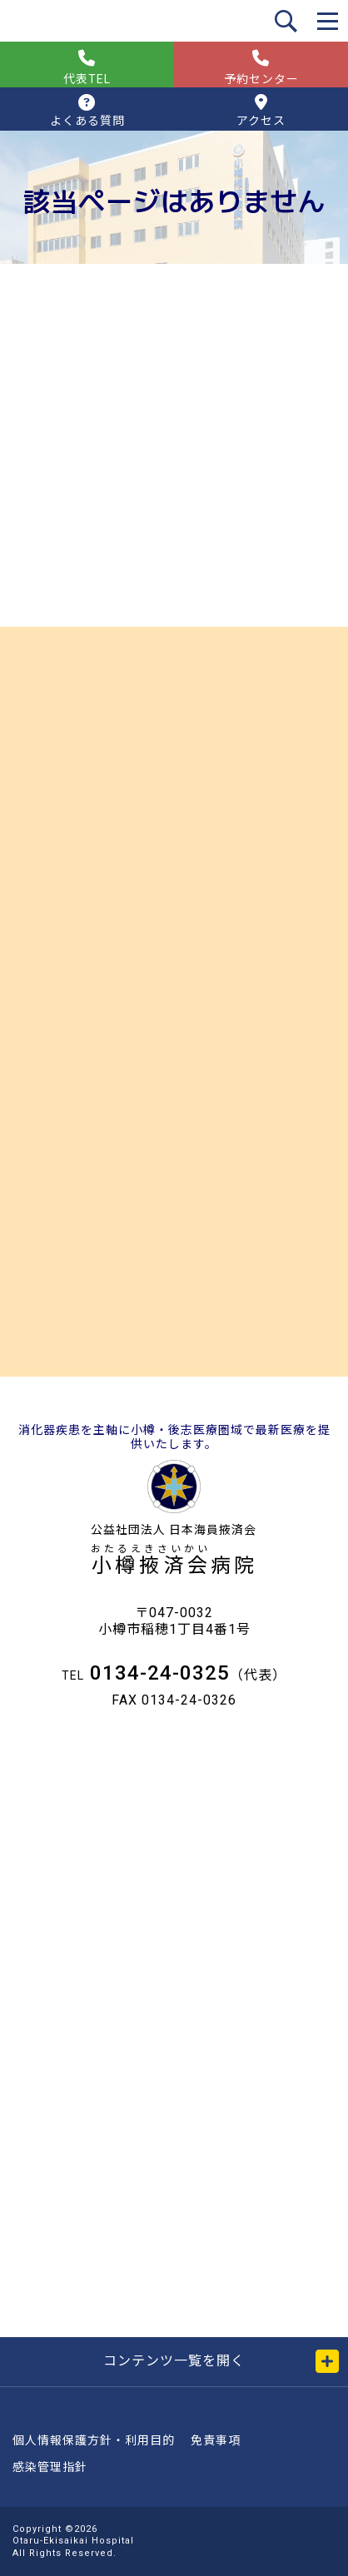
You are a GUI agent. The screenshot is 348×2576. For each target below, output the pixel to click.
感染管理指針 (49, 2467)
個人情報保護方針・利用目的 (93, 2440)
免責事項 (216, 2440)
